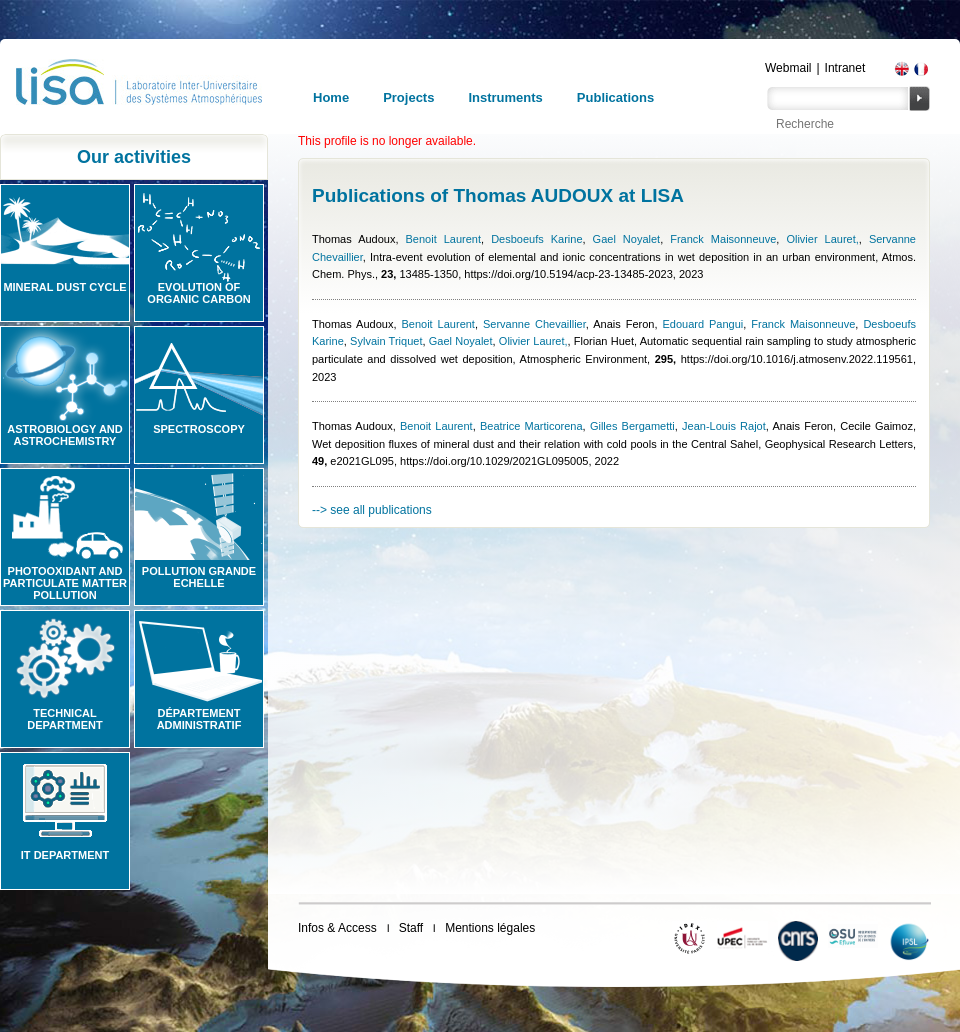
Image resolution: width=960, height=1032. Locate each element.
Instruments (505, 97)
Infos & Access (337, 928)
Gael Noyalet (627, 239)
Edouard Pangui (702, 324)
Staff (411, 928)
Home (331, 97)
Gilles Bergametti (632, 426)
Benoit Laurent (444, 239)
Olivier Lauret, (822, 239)
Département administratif (199, 719)
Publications (615, 97)
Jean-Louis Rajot (724, 426)
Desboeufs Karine (536, 239)
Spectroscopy (199, 429)
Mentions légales (490, 928)
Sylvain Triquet (386, 341)
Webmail (788, 68)
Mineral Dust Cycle (64, 287)
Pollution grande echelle (199, 577)
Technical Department (65, 719)
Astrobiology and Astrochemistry (65, 435)
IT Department (65, 855)
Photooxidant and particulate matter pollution (65, 583)
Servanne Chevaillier (534, 324)
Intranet (845, 68)
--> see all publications (372, 510)
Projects (408, 97)
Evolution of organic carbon (198, 293)
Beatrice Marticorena (531, 426)
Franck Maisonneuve (723, 239)
